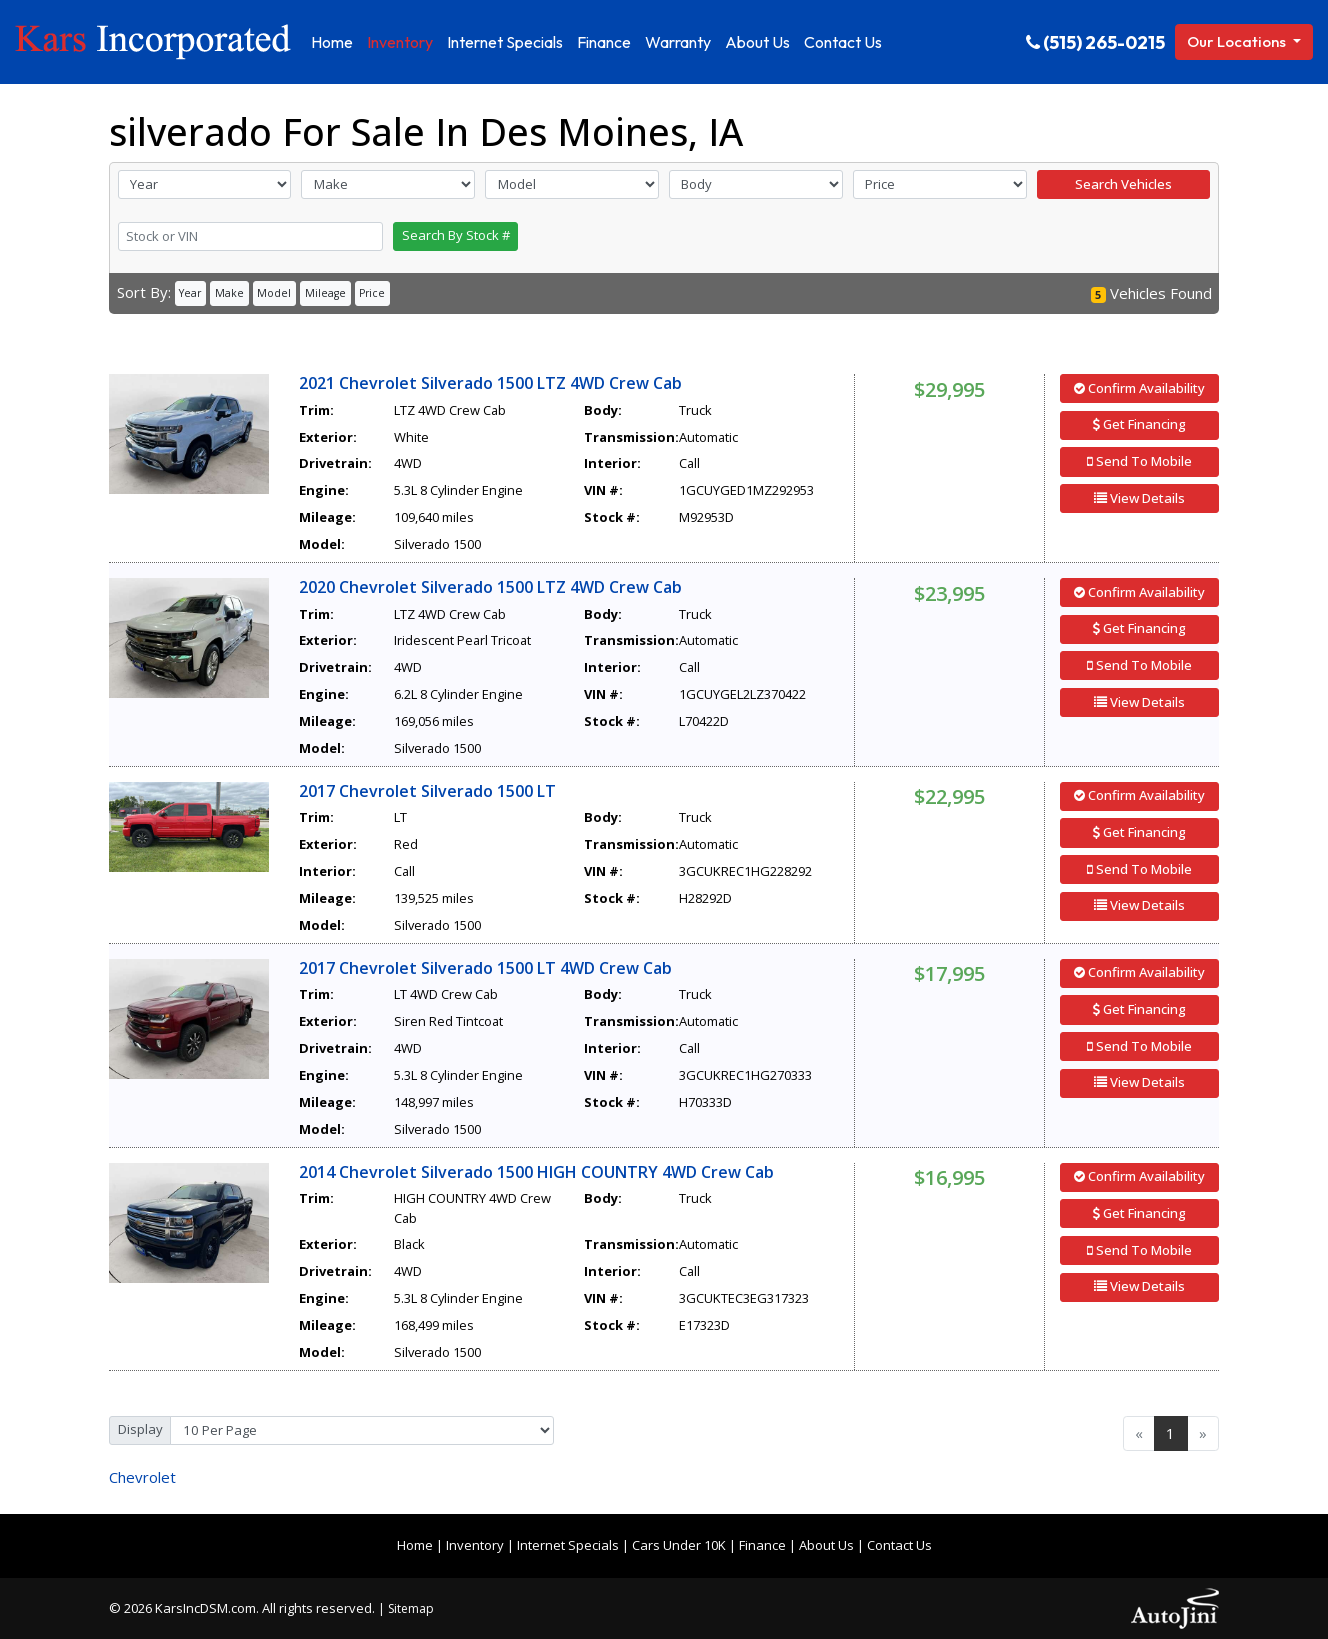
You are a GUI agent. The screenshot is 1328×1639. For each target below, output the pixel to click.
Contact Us (899, 1545)
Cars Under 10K (679, 1545)
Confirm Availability (1139, 388)
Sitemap (411, 1608)
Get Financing (1139, 424)
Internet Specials (568, 1545)
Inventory (475, 1545)
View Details (1139, 498)
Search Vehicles (1123, 184)
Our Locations (1238, 41)
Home (415, 1545)
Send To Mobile (1139, 461)
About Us (826, 1545)
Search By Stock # (456, 235)
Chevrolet (142, 1477)
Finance (762, 1545)
